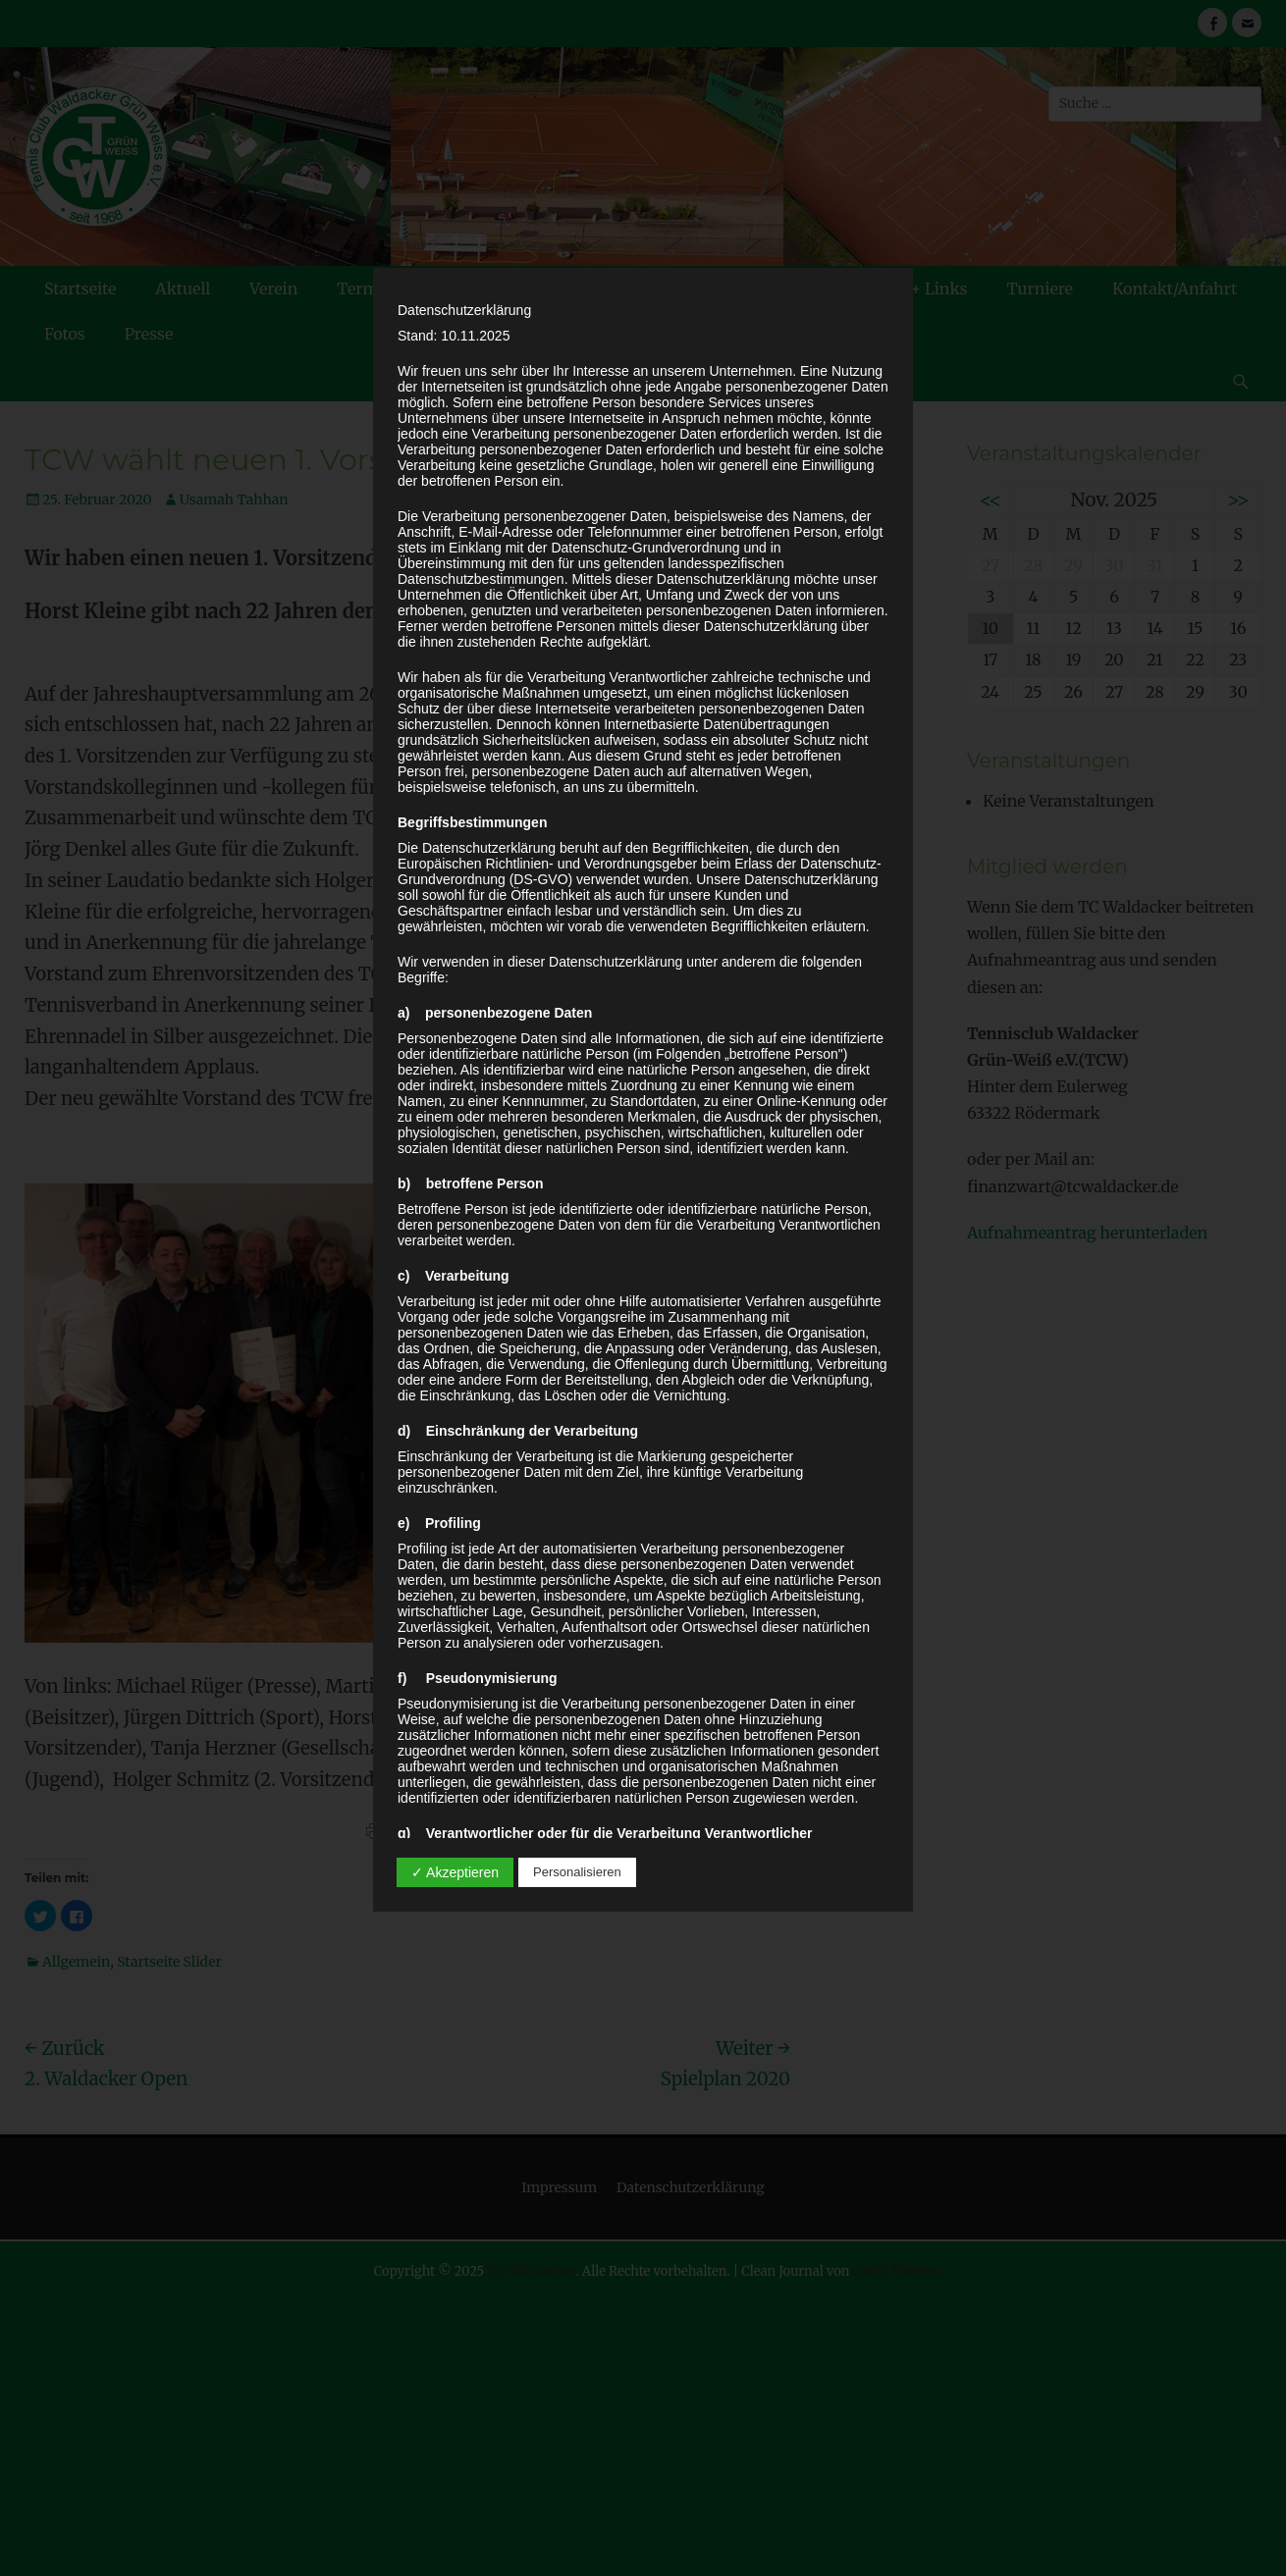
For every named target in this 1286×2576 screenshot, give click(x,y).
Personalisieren (577, 1872)
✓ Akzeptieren (455, 1872)
